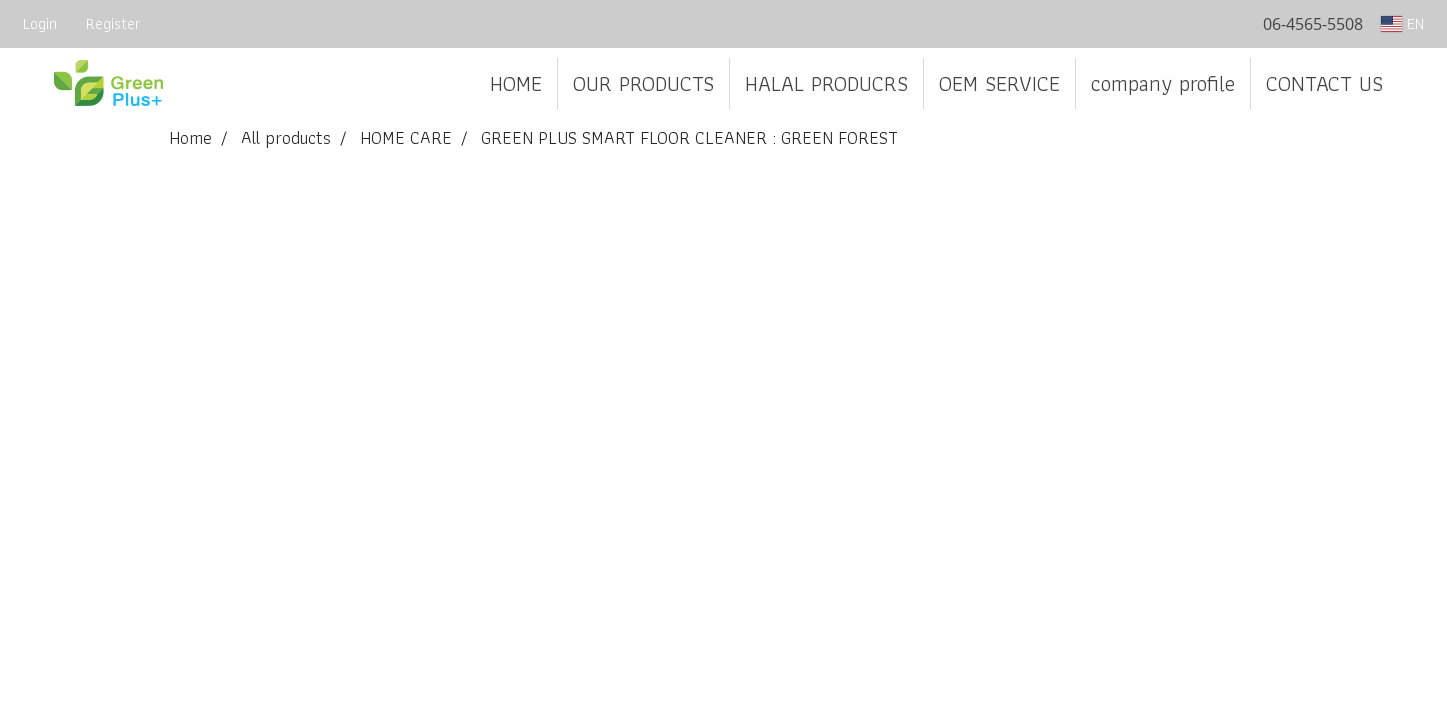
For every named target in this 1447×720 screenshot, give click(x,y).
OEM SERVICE (999, 83)
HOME (516, 83)
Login (40, 23)
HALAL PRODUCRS (826, 83)
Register (113, 23)
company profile (1163, 83)
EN (1402, 23)
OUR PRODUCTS (643, 83)
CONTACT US (1324, 83)
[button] (1416, 84)
